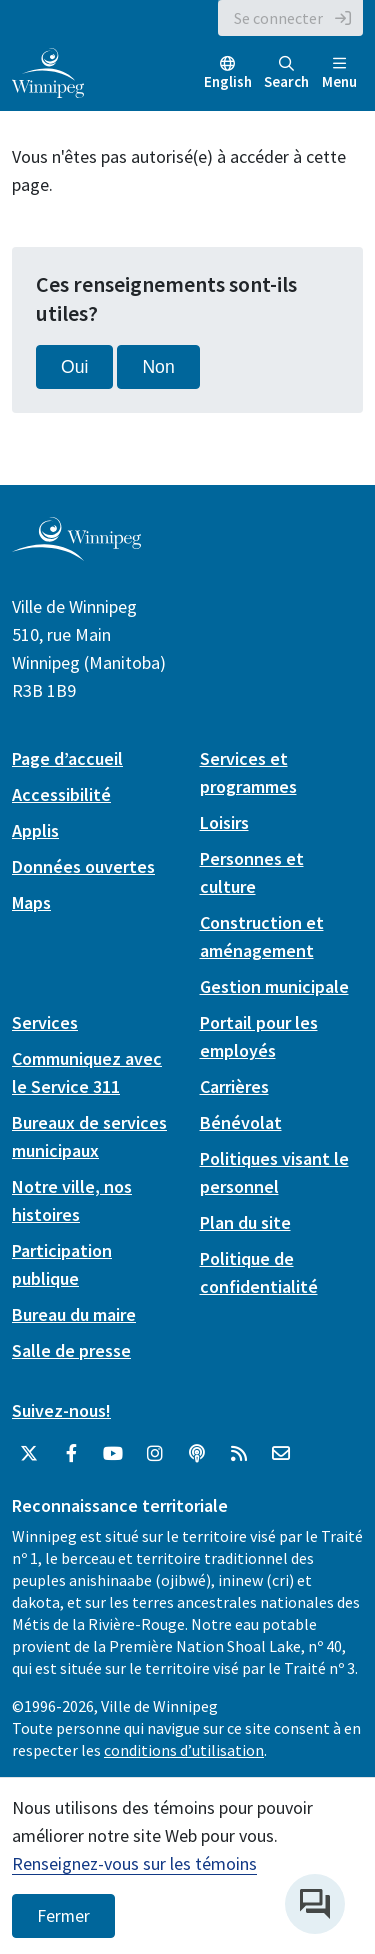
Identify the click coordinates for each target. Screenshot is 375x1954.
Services (45, 1022)
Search (286, 73)
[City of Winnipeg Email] (281, 1454)
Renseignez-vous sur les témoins (134, 1863)
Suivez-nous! (61, 1410)
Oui (74, 367)
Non (158, 367)
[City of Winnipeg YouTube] (113, 1454)
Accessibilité (61, 794)
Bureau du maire (74, 1314)
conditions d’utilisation (184, 1750)
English (228, 81)
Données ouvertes (83, 866)
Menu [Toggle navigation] (339, 73)
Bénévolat (241, 1122)
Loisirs (224, 822)
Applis (35, 830)
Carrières (234, 1086)
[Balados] (197, 1454)
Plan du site (245, 1222)
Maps (31, 902)
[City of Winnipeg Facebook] (71, 1454)
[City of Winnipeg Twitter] (29, 1454)
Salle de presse (71, 1350)
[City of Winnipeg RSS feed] (239, 1454)
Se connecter (278, 18)
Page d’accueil (67, 758)
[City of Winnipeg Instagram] (155, 1454)
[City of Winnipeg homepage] (76, 552)
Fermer (63, 1916)
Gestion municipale (274, 986)
